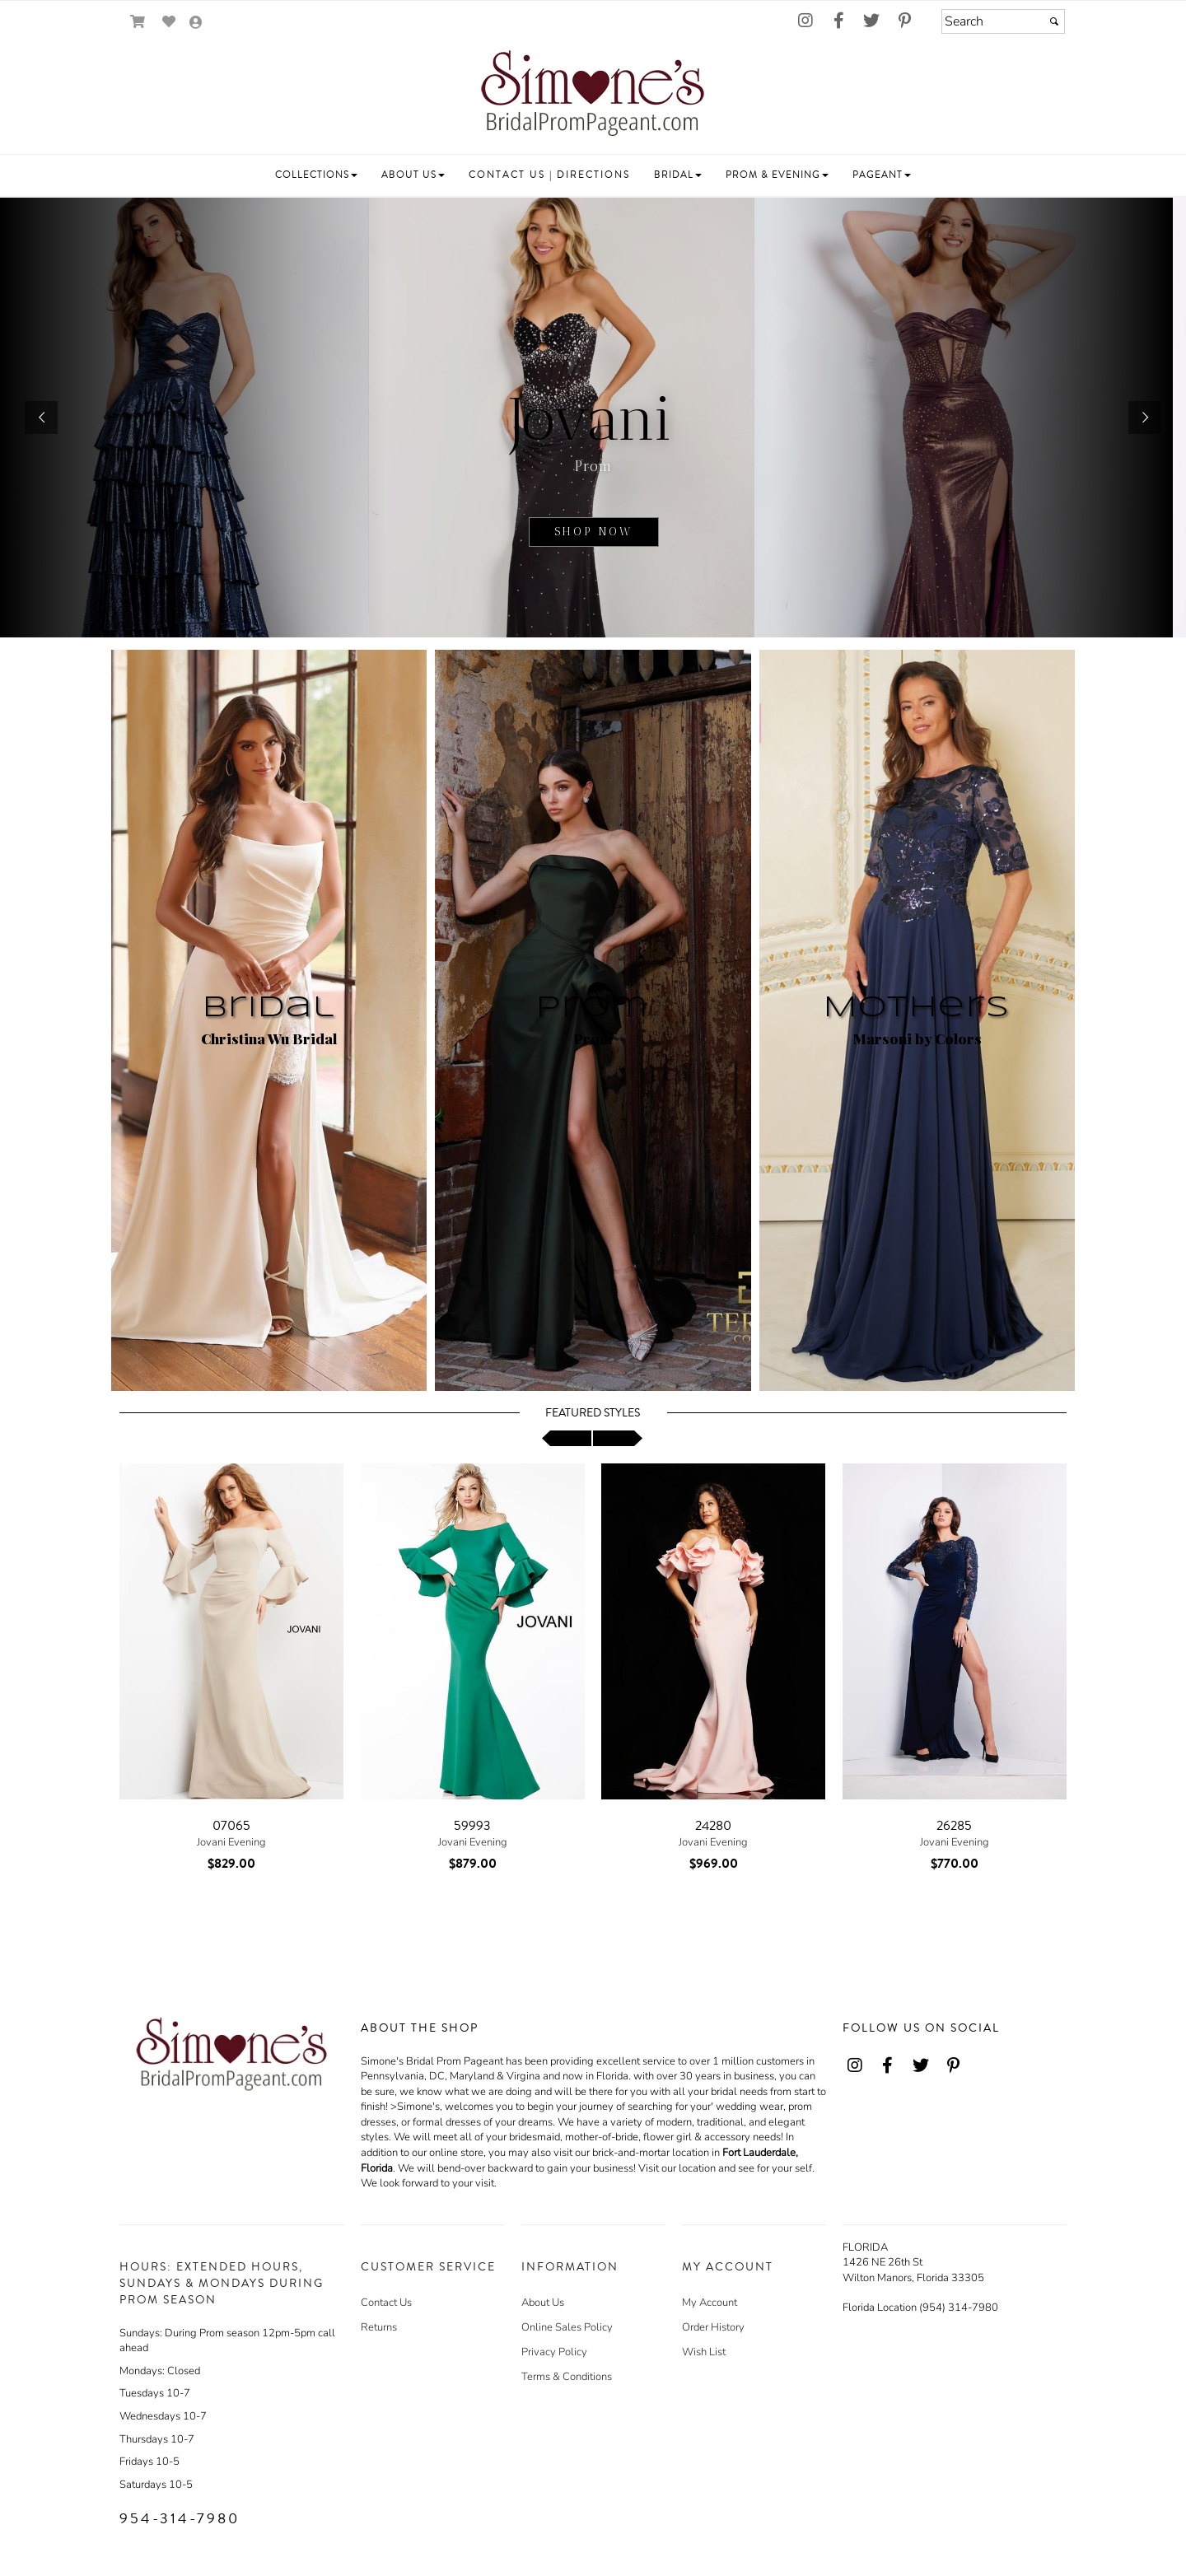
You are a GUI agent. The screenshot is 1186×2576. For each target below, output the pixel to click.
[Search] (1003, 21)
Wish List (704, 2352)
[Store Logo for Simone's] (593, 96)
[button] (316, 175)
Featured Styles (592, 1413)
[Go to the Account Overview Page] (196, 23)
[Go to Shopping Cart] (138, 22)
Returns (379, 2327)
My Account (709, 2302)
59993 (472, 1826)
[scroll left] (566, 1438)
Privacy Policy (554, 2352)
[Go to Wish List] (169, 22)
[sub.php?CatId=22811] (593, 417)
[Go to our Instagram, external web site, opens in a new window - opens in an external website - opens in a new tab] (805, 21)
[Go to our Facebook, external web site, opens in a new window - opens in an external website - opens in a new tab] (838, 21)
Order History (713, 2327)
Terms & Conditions (566, 2376)
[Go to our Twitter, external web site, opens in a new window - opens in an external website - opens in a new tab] (871, 21)
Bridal (269, 1008)
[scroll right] (617, 1438)
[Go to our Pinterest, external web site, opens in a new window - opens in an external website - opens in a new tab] (904, 21)
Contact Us (386, 2302)
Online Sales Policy (567, 2327)
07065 (231, 1826)
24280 (713, 1826)
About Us (542, 2302)
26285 (954, 1826)
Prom (592, 1008)
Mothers (917, 1008)
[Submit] (1054, 21)
